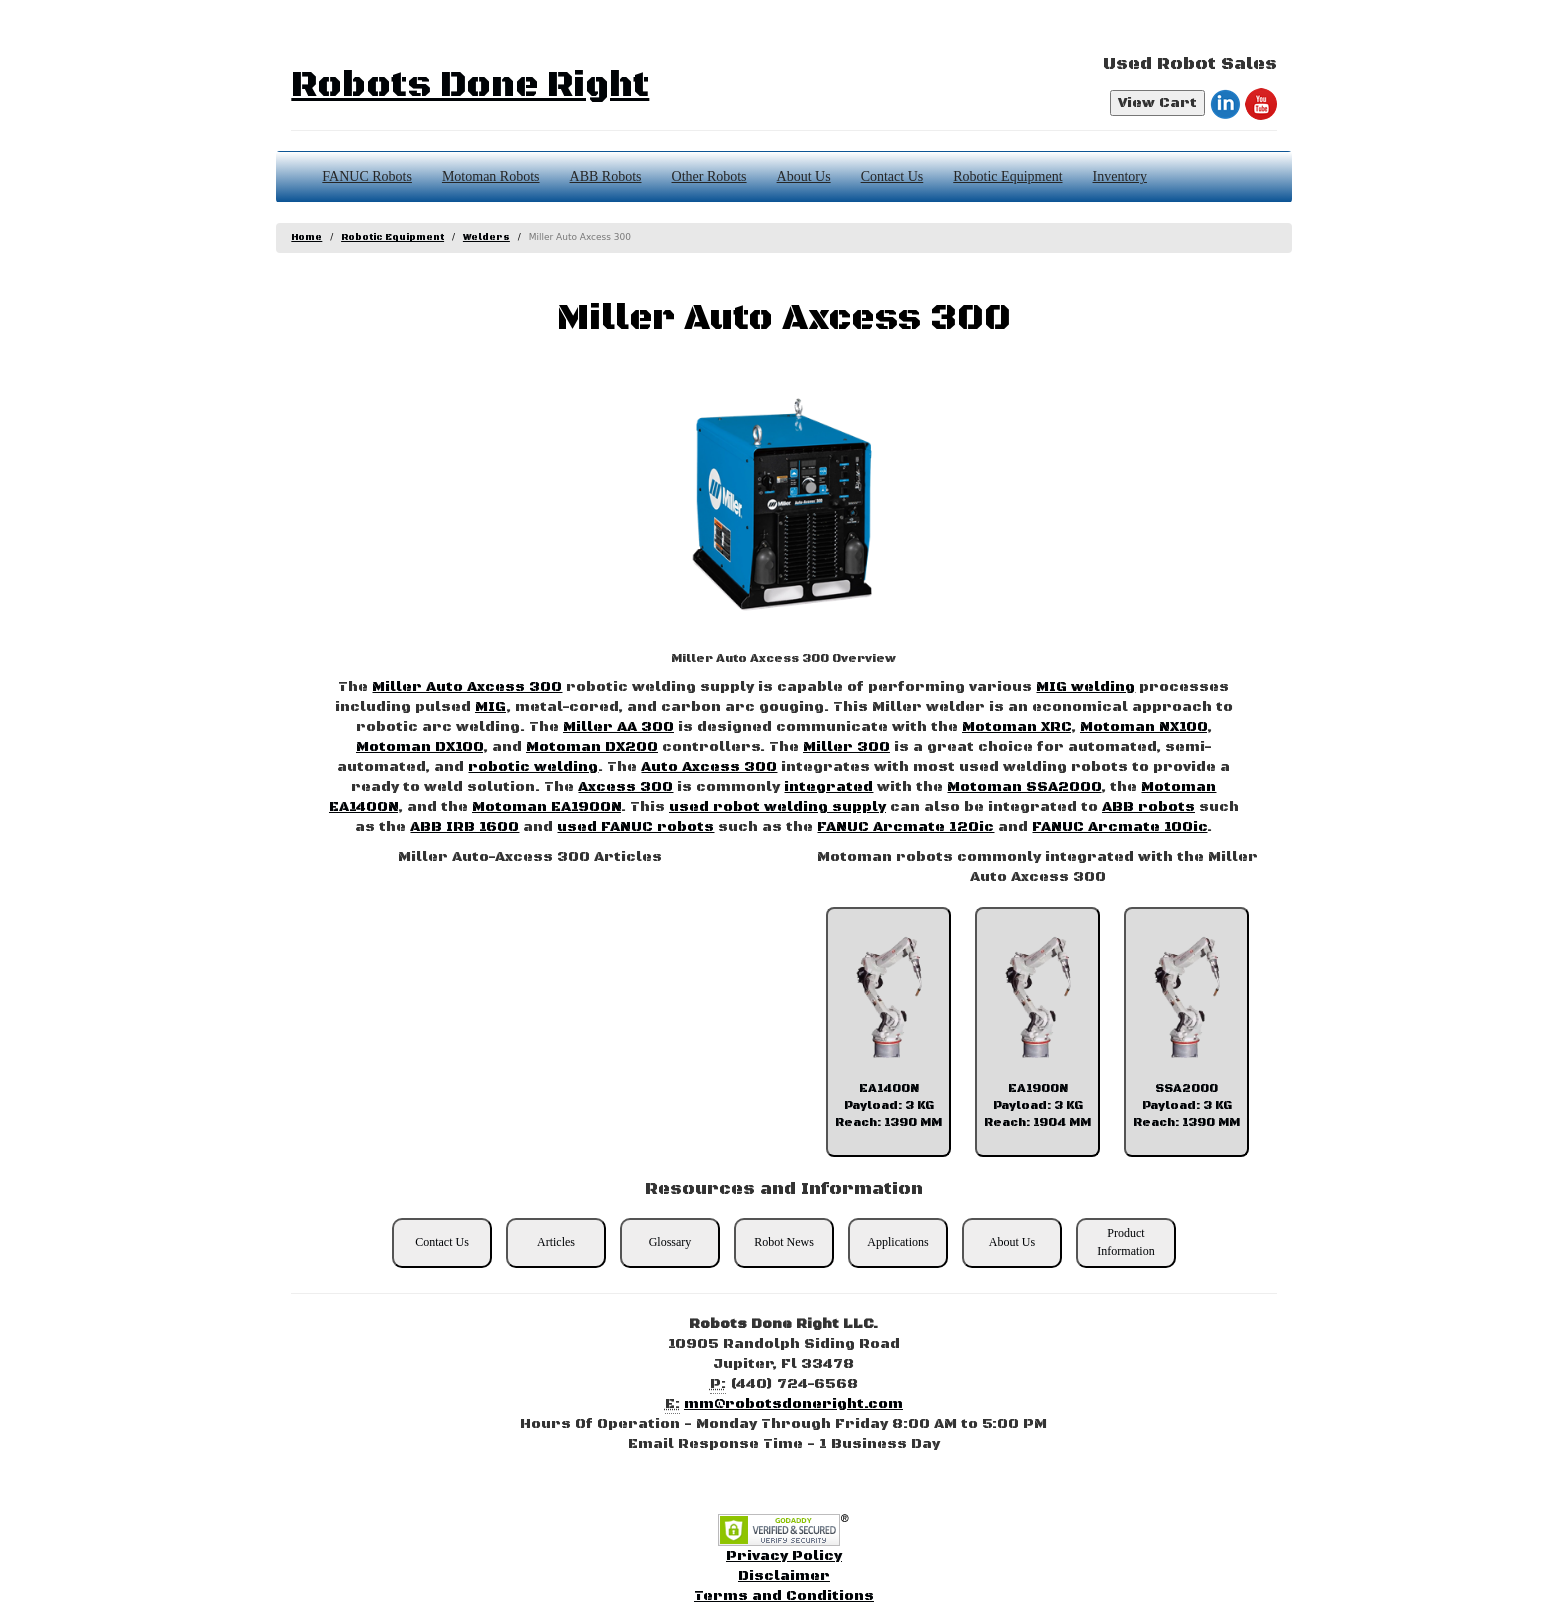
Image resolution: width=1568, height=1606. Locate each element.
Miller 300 (846, 747)
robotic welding (533, 767)
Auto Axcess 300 (709, 767)
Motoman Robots (491, 176)
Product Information (1125, 1241)
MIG (490, 707)
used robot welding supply (777, 807)
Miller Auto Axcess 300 (467, 687)
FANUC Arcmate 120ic (905, 827)
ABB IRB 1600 (464, 827)
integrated (828, 787)
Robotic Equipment (1007, 176)
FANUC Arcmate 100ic (1119, 827)
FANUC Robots (367, 176)
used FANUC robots (635, 827)
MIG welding (1085, 687)
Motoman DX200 (592, 747)
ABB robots (1148, 807)
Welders (486, 237)
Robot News (784, 1242)
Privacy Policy (784, 1556)
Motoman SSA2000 (1024, 787)
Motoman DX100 (419, 747)
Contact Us (892, 176)
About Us (804, 176)
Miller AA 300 (618, 727)
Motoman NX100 (1143, 727)
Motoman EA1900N (546, 807)
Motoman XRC (1016, 727)
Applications (897, 1242)
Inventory (1120, 176)
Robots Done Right (470, 85)
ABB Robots (606, 176)
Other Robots (709, 176)
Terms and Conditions (784, 1596)
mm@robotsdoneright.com (793, 1404)
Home (306, 237)
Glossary (670, 1242)
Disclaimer (784, 1576)
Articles (556, 1242)
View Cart (1157, 103)
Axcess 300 (625, 787)
